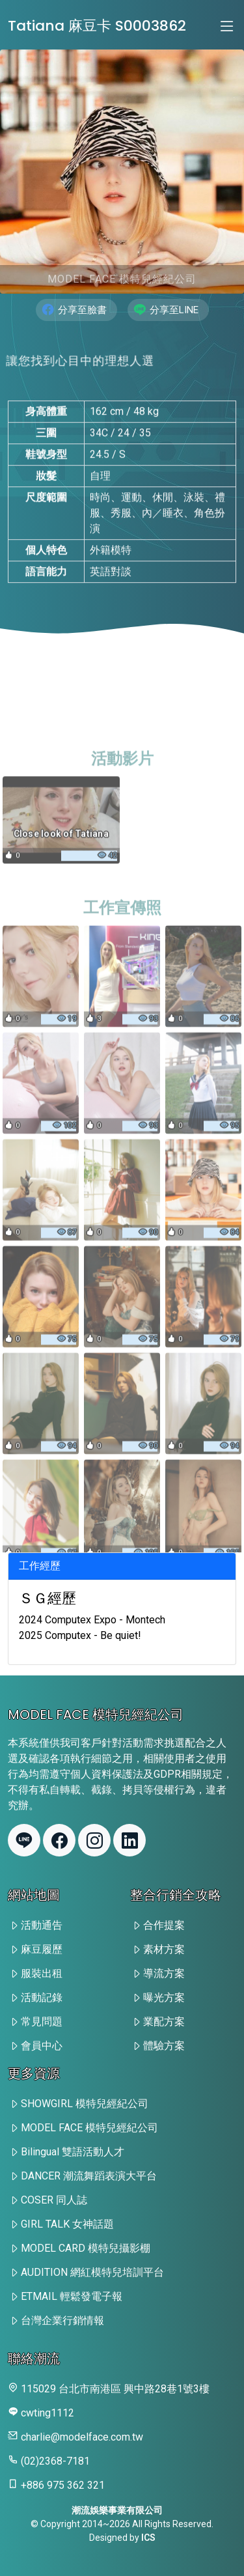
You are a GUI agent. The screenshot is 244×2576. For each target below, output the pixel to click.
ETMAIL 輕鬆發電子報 (71, 2296)
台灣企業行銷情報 (62, 2320)
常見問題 (41, 2021)
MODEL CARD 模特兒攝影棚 (85, 2248)
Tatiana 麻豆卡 (97, 26)
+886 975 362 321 (63, 2485)
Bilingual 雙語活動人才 (72, 2152)
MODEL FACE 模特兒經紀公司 (89, 2127)
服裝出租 (41, 1973)
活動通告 (41, 1925)
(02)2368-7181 (55, 2461)
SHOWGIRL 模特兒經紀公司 (84, 2103)
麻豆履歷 (41, 1949)
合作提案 (164, 1925)
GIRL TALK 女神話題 (67, 2224)
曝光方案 (164, 1997)
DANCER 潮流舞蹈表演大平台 (89, 2176)
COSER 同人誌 (54, 2200)
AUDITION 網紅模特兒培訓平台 (92, 2272)
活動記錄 (41, 1997)
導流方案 (164, 1973)
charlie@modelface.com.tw (82, 2437)
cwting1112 (47, 2413)
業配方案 (164, 2021)
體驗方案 (164, 2045)
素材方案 (164, 1949)
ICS (148, 2537)
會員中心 (41, 2045)
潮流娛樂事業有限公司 (117, 2510)
